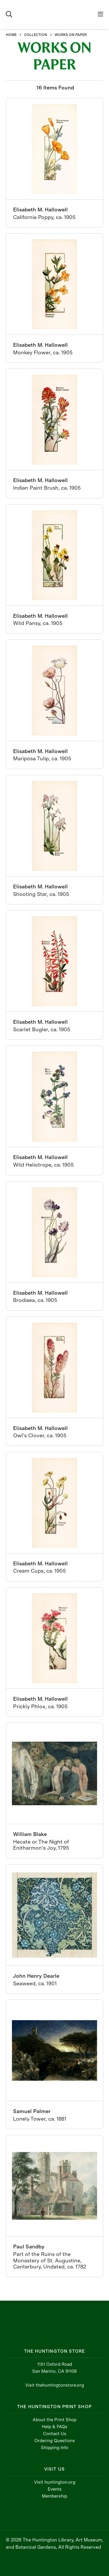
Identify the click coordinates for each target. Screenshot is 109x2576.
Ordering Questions (54, 2440)
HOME (11, 35)
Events (55, 2489)
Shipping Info (54, 2447)
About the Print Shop (54, 2419)
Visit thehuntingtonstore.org (54, 2385)
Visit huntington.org (54, 2482)
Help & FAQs (54, 2426)
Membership (54, 2496)
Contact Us (54, 2433)
